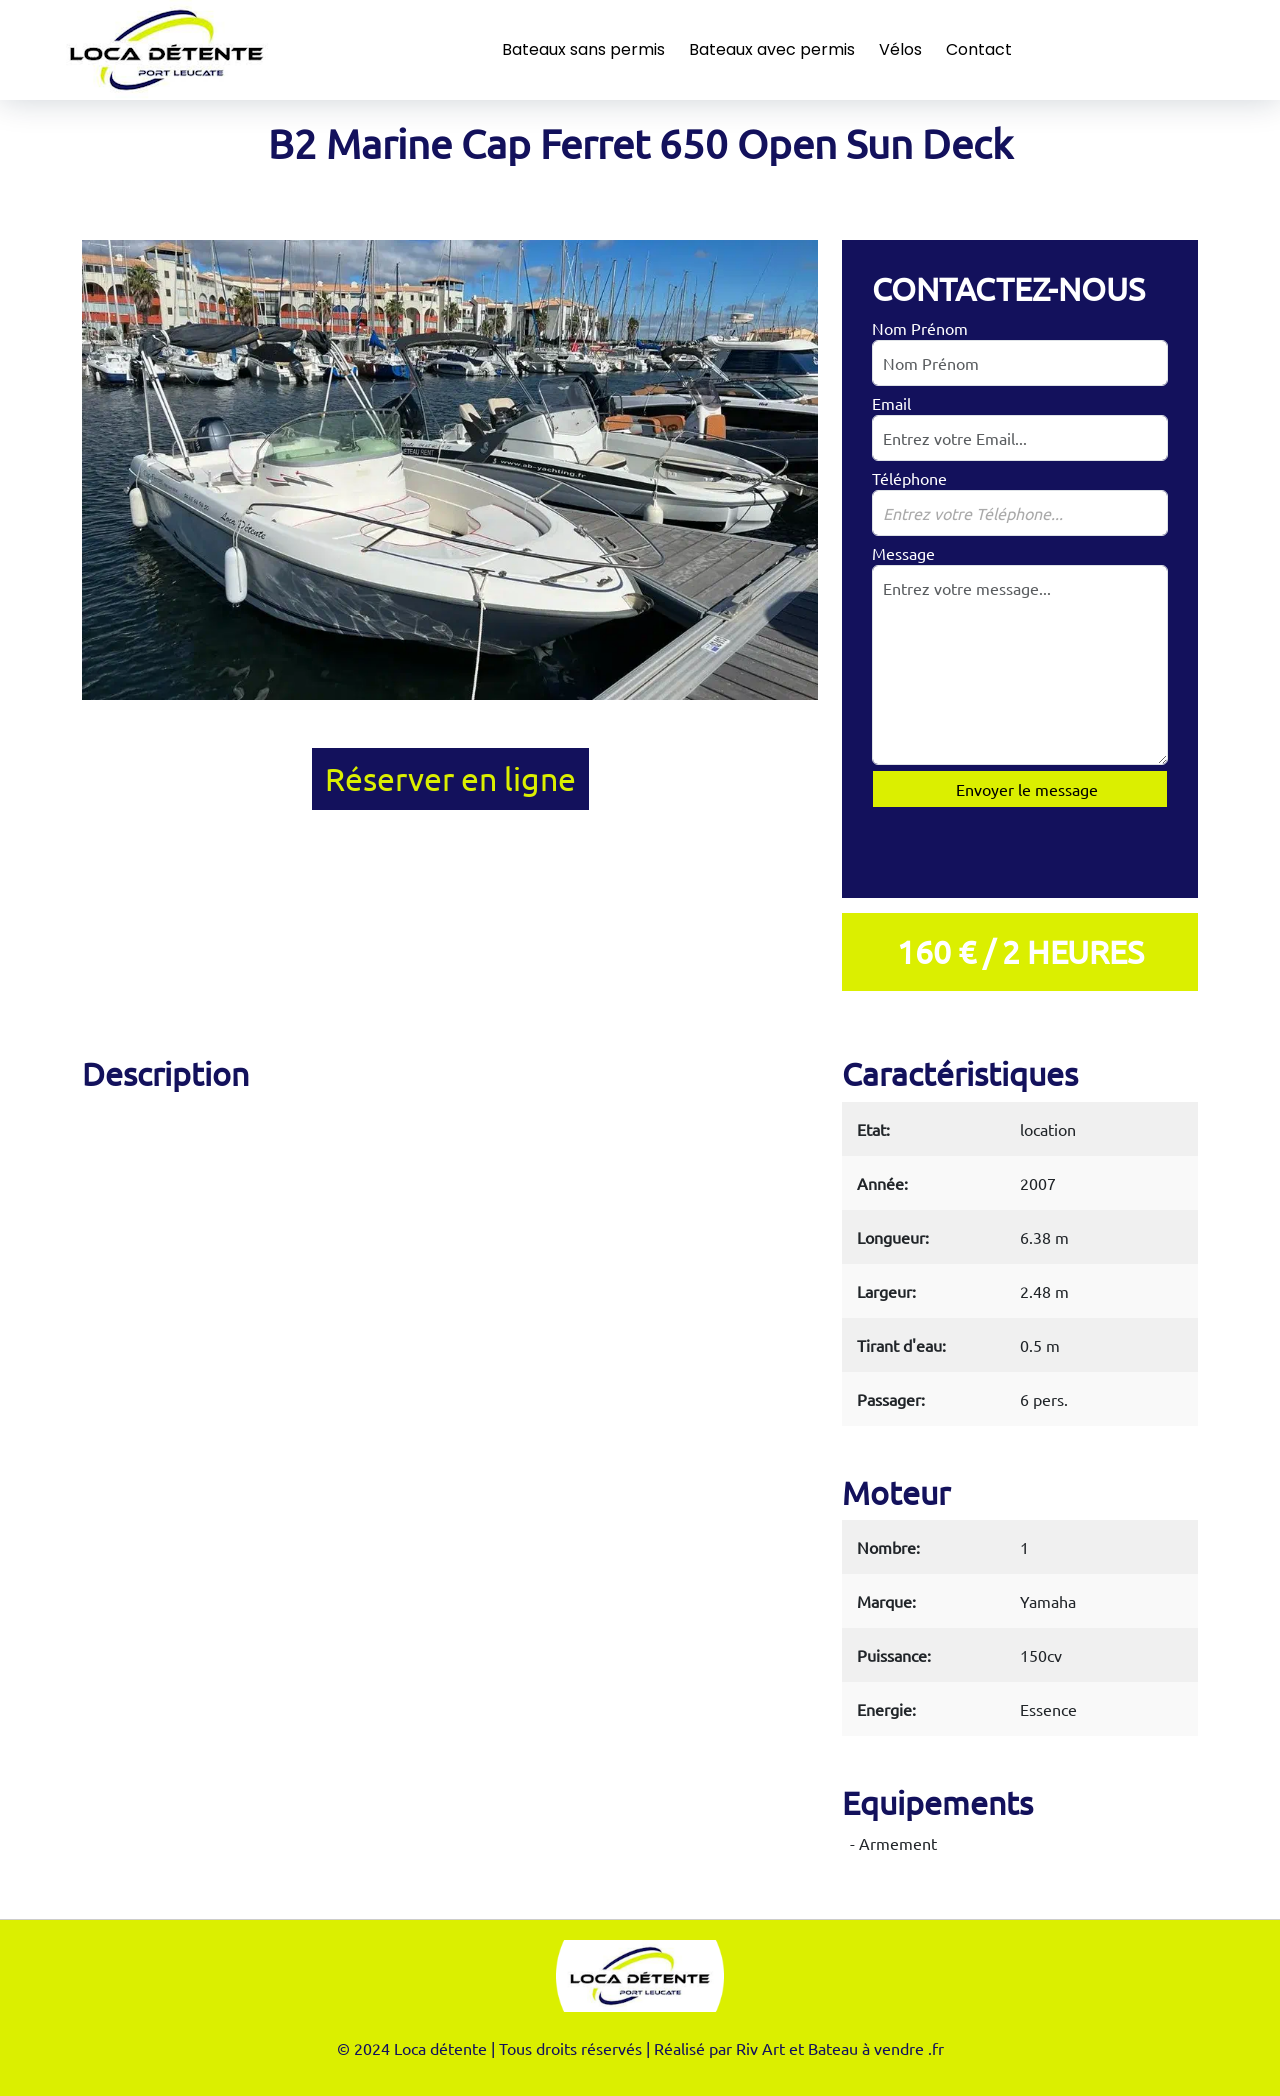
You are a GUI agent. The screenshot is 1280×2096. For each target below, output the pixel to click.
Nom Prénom (920, 328)
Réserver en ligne (450, 778)
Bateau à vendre (866, 2048)
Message (903, 553)
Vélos (900, 49)
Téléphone (909, 478)
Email (891, 403)
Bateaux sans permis (583, 49)
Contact (979, 49)
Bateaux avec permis (772, 49)
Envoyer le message (1025, 789)
